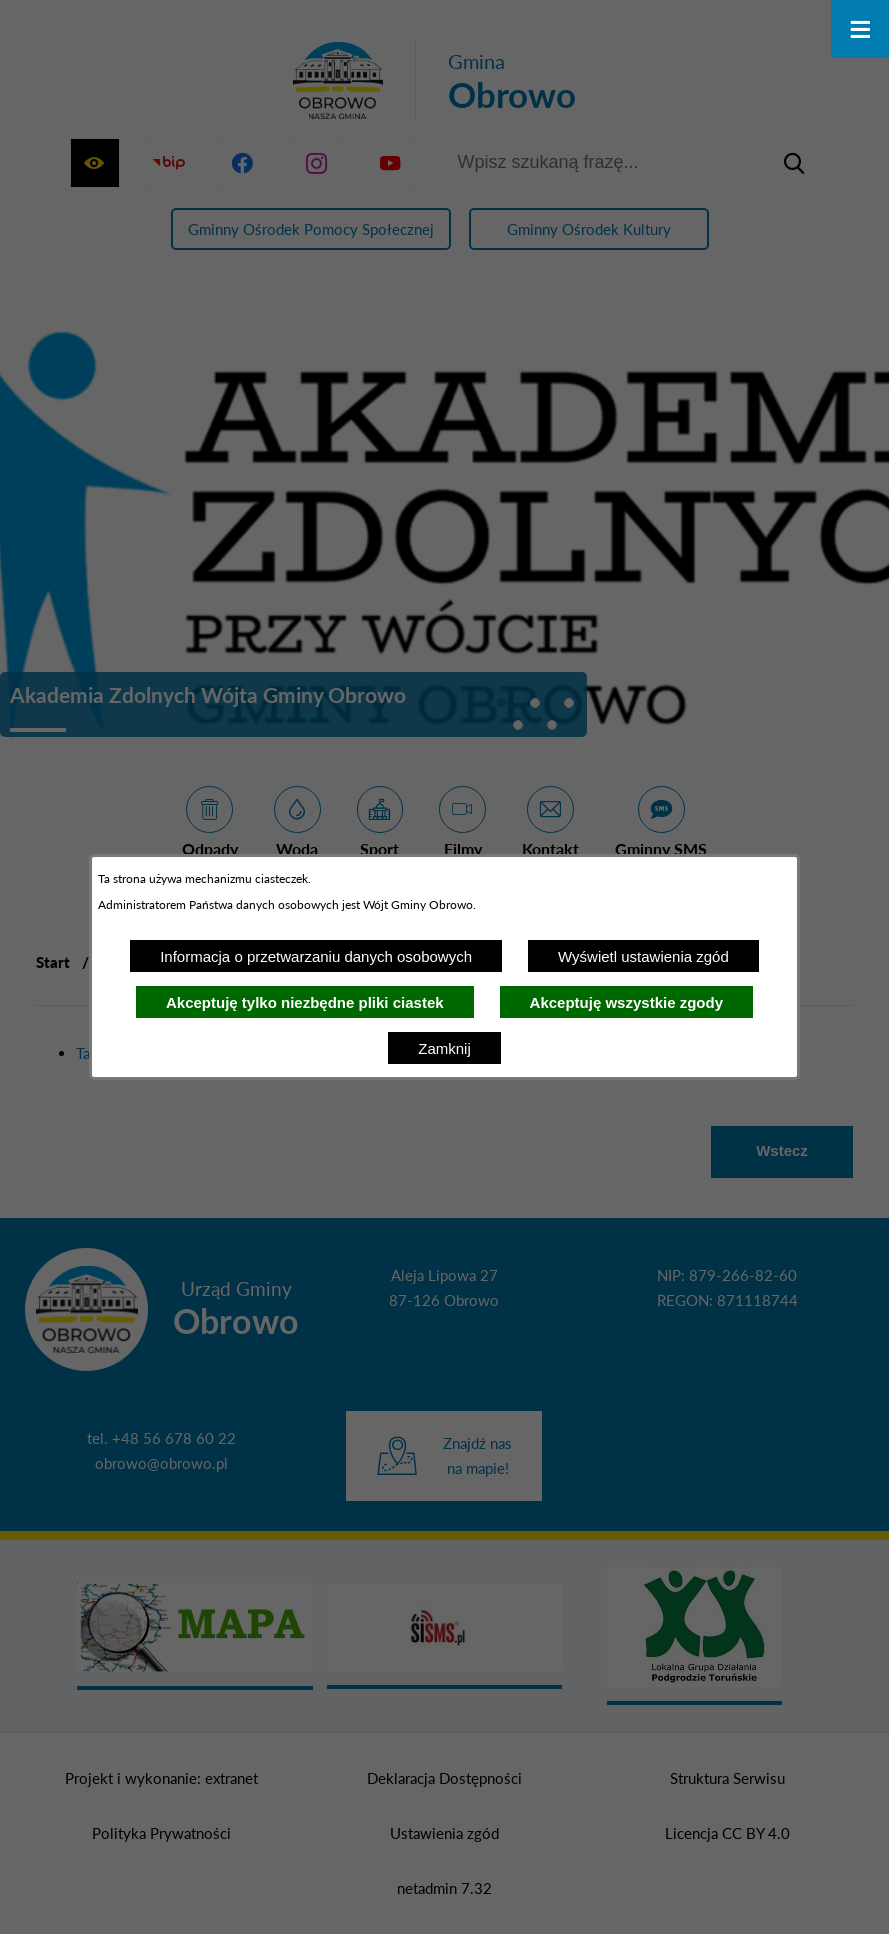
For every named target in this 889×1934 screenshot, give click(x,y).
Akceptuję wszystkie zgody (626, 1002)
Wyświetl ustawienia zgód (643, 956)
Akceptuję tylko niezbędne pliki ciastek (305, 1002)
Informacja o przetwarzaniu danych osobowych (316, 956)
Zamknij (444, 1048)
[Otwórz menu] (860, 29)
